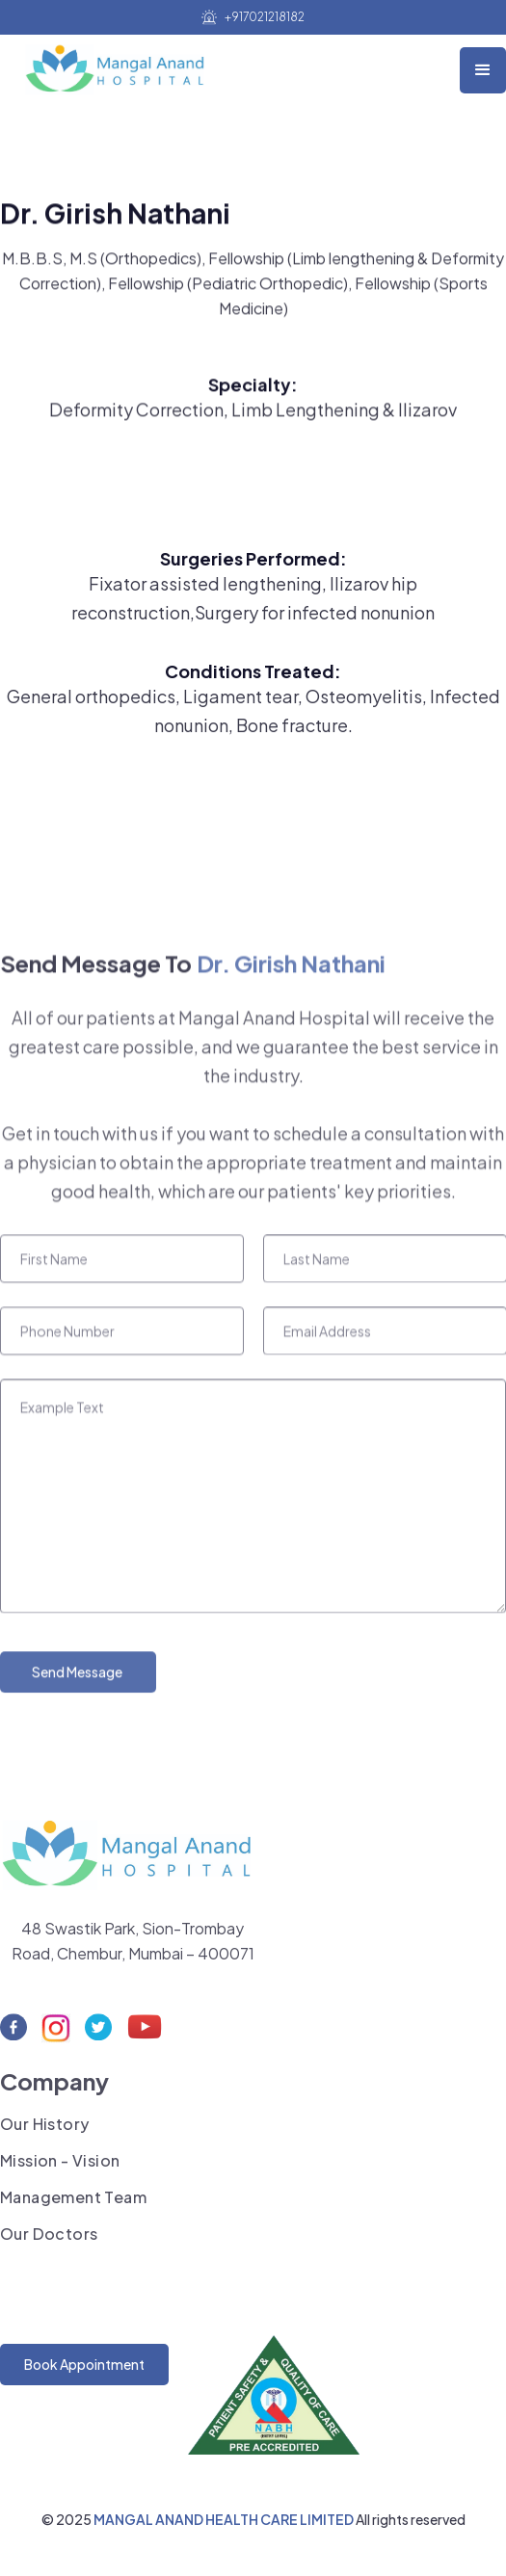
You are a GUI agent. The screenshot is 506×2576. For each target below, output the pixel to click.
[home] (119, 65)
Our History (44, 2132)
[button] (483, 70)
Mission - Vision (60, 2168)
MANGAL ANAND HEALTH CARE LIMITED (224, 2519)
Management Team (73, 2205)
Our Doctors (48, 2241)
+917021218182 (265, 17)
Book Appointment (84, 2364)
